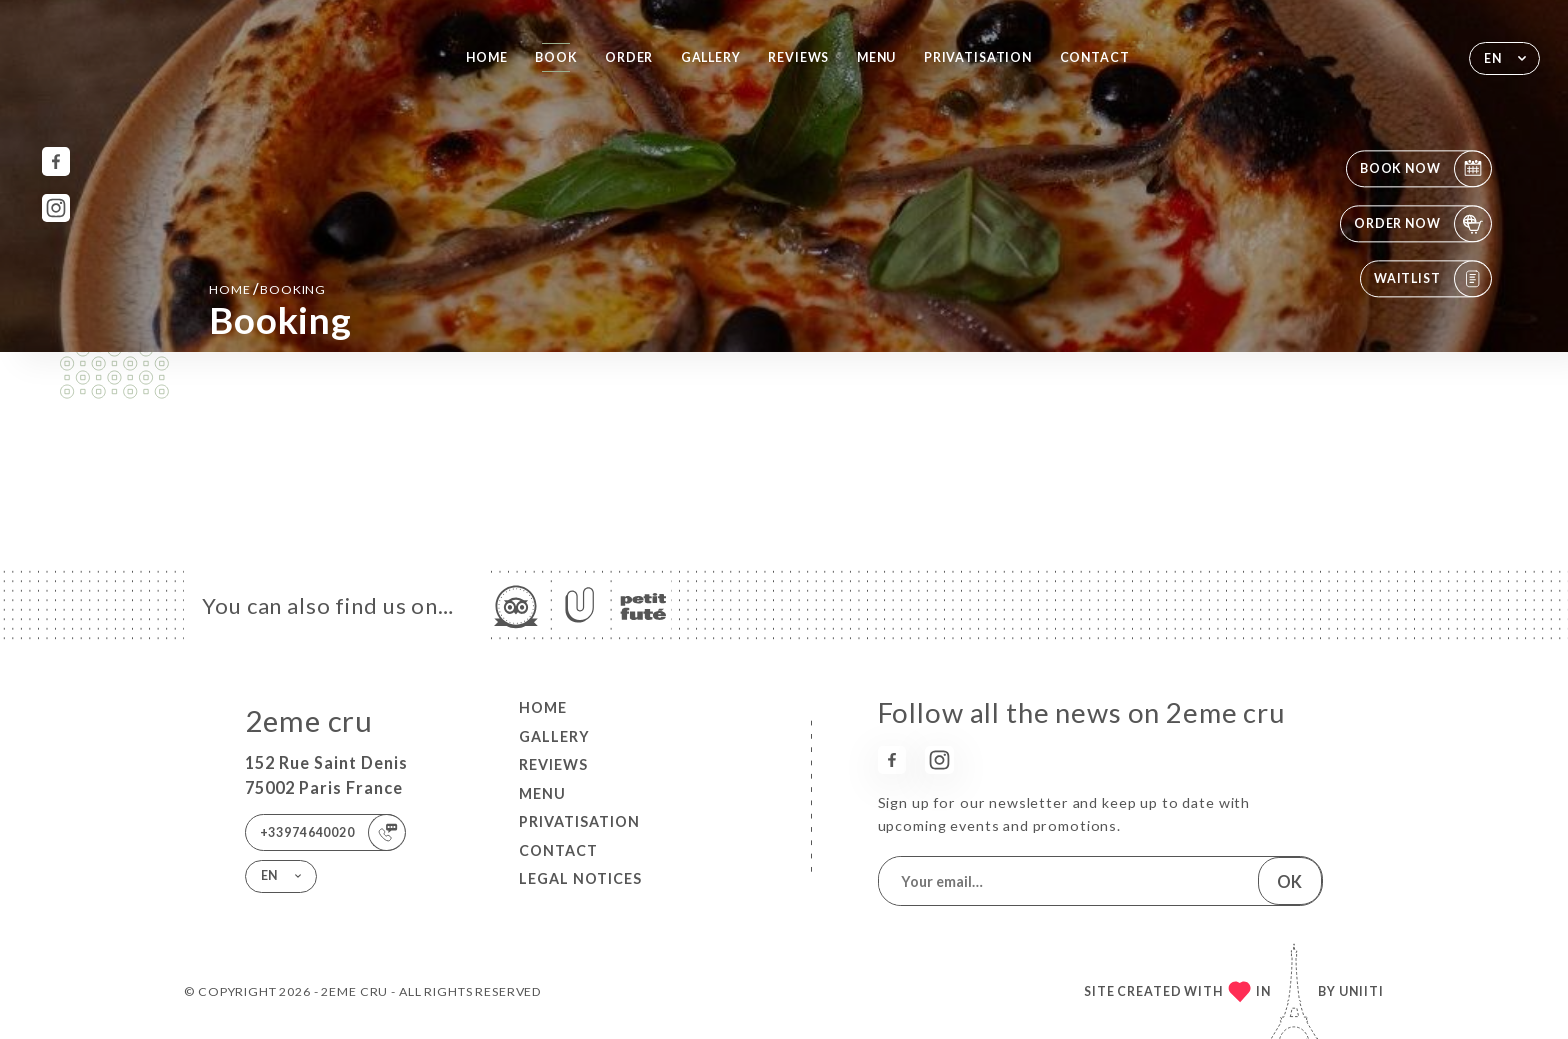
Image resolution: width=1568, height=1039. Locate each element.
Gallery (711, 57)
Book (556, 57)
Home (486, 57)
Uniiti (1361, 991)
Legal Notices (580, 878)
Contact (1095, 57)
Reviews (798, 57)
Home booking (267, 288)
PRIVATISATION (978, 57)
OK (1289, 881)
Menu (876, 57)
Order (629, 57)
